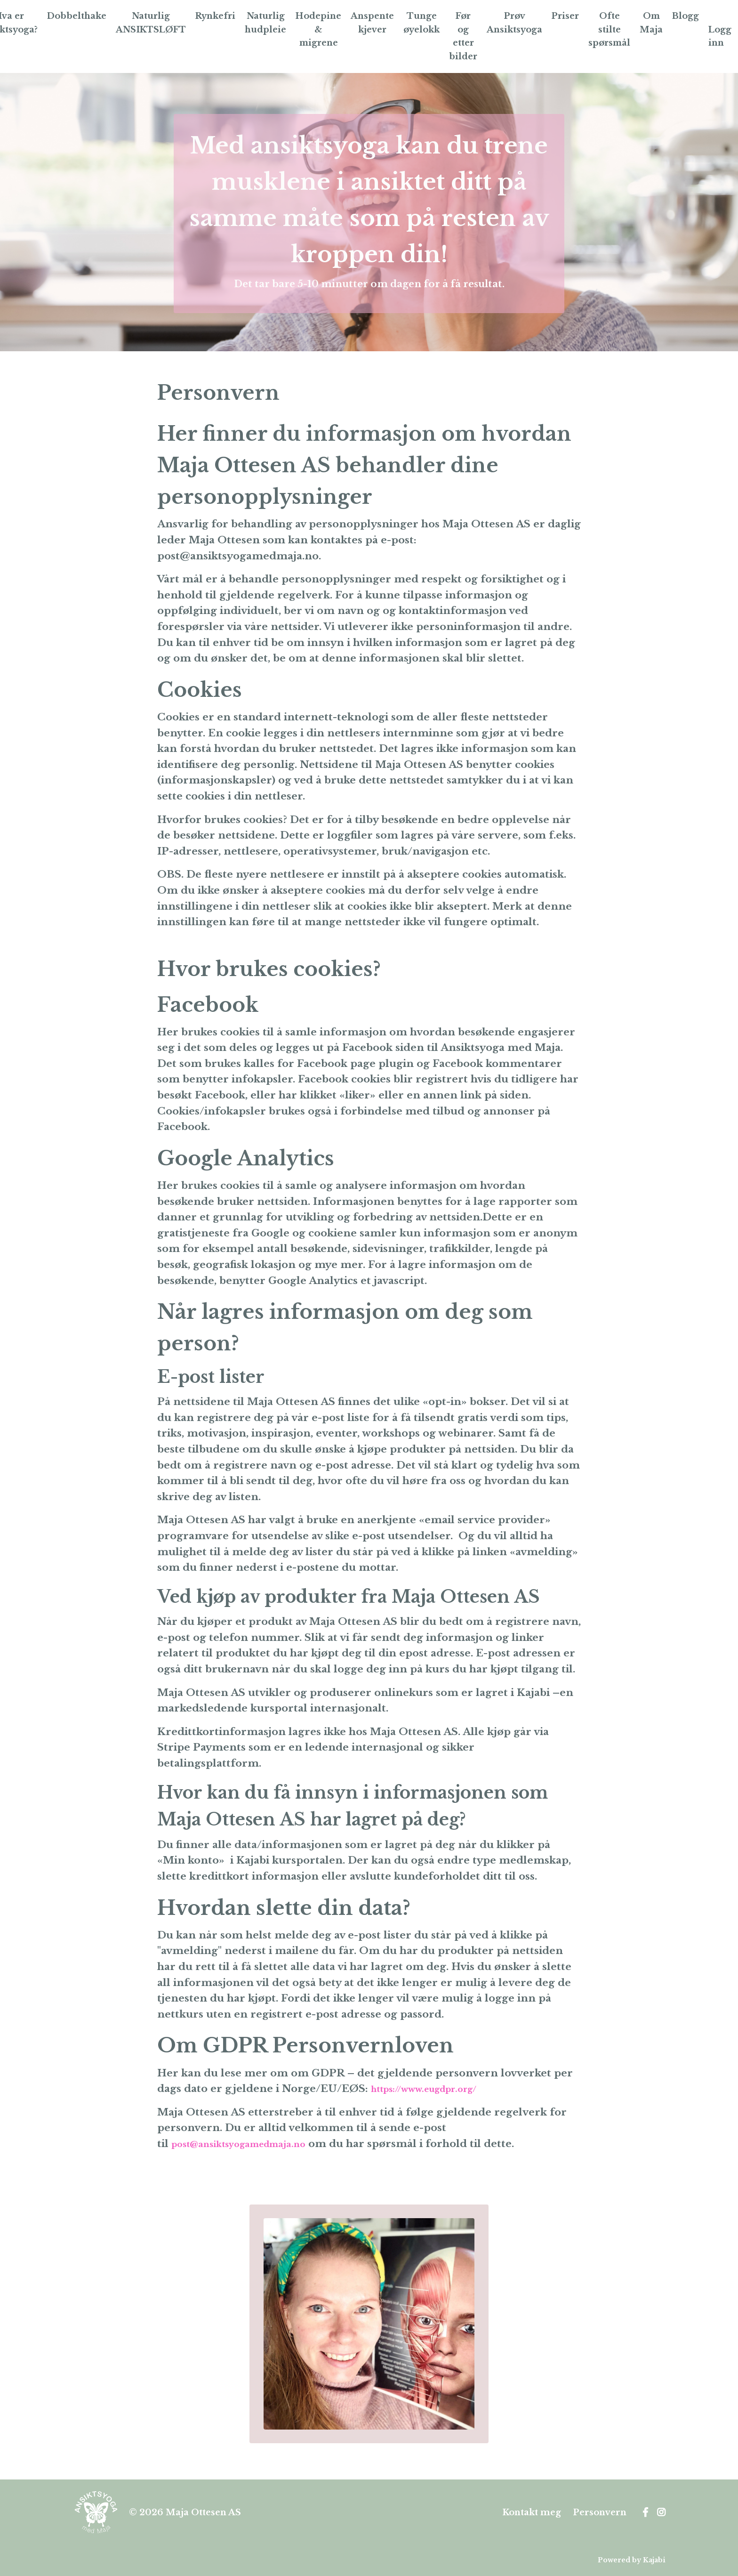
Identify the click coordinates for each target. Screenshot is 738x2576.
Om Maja (654, 23)
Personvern (599, 2513)
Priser (566, 16)
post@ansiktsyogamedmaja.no (252, 2145)
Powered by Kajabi (632, 2561)
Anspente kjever (372, 23)
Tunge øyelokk (421, 23)
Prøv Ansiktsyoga (515, 23)
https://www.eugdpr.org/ (436, 2089)
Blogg (688, 16)
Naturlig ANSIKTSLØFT (148, 23)
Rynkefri (214, 16)
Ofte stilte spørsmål (612, 29)
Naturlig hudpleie (265, 23)
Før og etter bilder (463, 36)
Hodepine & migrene (318, 29)
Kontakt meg (531, 2513)
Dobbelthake (73, 16)
